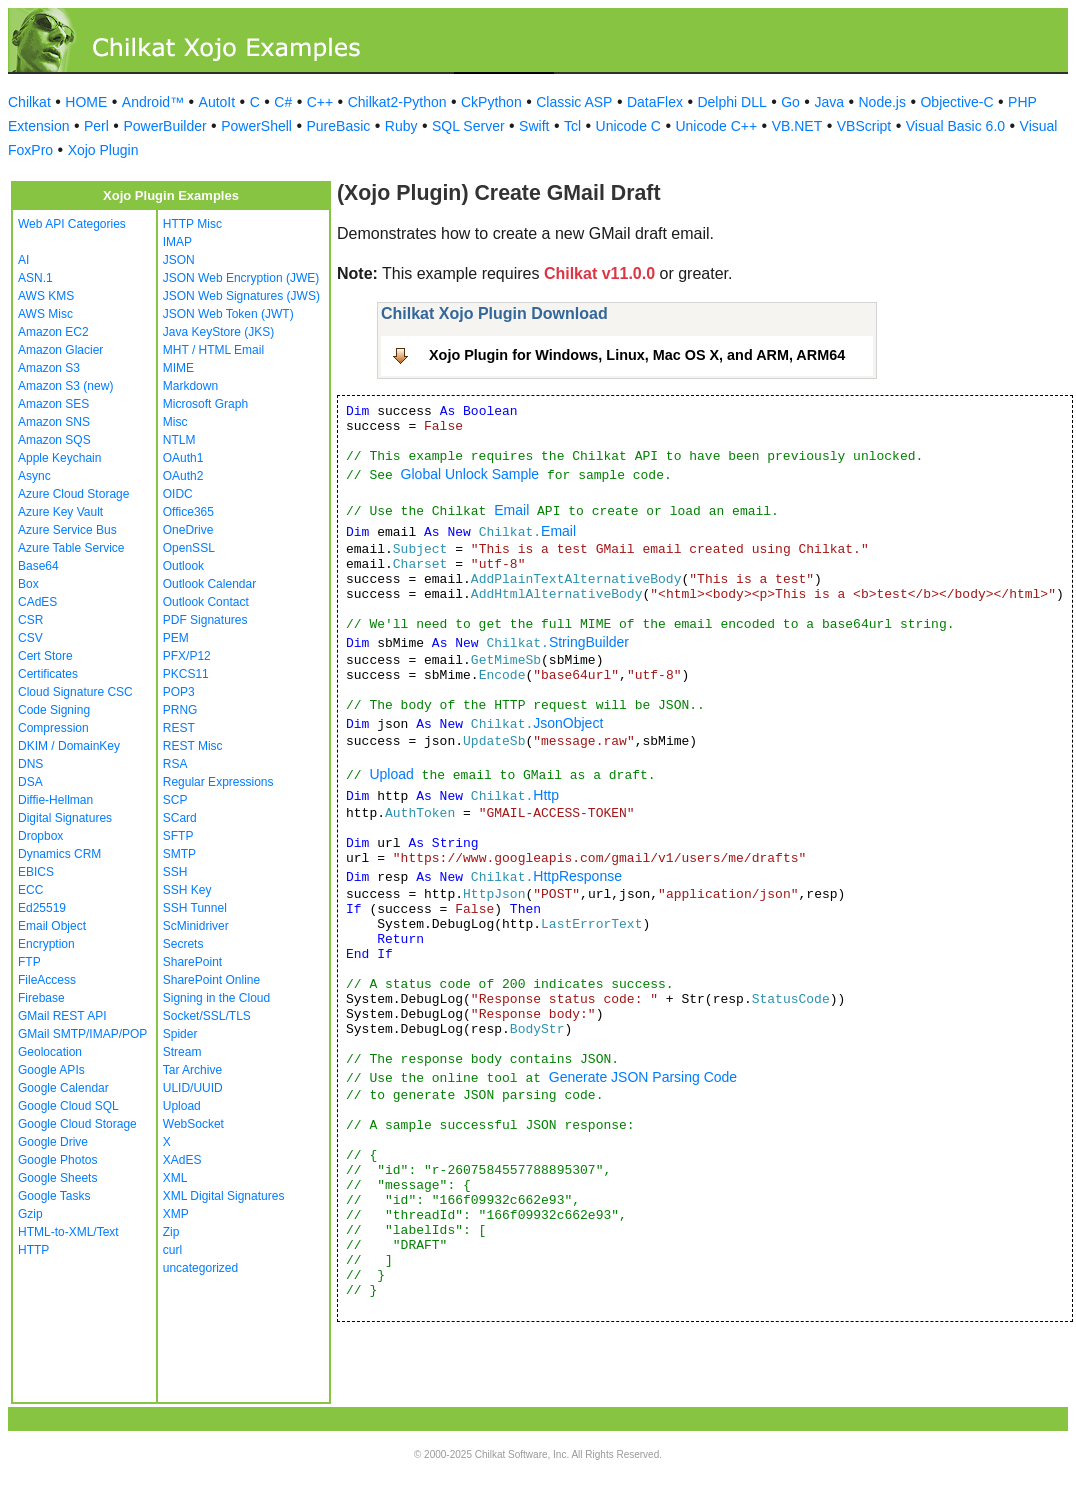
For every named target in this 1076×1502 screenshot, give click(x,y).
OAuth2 (183, 476)
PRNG (180, 710)
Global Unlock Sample (470, 474)
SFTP (178, 836)
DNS (30, 764)
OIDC (178, 494)
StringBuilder (589, 642)
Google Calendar (63, 1088)
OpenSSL (189, 548)
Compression (53, 728)
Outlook (183, 566)
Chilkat (29, 102)
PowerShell (256, 126)
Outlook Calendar (209, 584)
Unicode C (628, 126)
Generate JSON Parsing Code (643, 1077)
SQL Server (468, 126)
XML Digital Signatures (224, 1196)
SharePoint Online (211, 980)
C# (283, 102)
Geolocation (50, 1052)
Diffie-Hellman (55, 800)
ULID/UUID (193, 1088)
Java (829, 102)
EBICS (36, 872)
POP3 (179, 692)
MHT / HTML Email (213, 350)
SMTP (179, 854)
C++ (320, 102)
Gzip (30, 1214)
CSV (30, 638)
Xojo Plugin (103, 150)
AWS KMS (46, 296)
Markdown (190, 386)
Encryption (46, 944)
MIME (178, 368)
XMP (176, 1214)
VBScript (864, 126)
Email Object (52, 926)
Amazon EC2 (53, 332)
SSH (175, 872)
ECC (30, 890)
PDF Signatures (205, 620)
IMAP (177, 242)
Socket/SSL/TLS (207, 1016)
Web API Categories (72, 224)
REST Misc (193, 746)
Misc (175, 422)
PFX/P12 (187, 656)
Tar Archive (192, 1070)
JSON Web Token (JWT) (228, 314)
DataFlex (655, 102)
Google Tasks (54, 1196)
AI (23, 260)
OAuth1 (183, 458)
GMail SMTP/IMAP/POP (82, 1034)
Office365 (188, 512)
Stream (182, 1052)
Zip (171, 1232)
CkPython (491, 102)
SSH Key (187, 890)
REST (179, 728)
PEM (176, 638)
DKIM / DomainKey (69, 746)
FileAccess (47, 980)
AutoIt (217, 102)
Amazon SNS (54, 422)
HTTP (33, 1250)
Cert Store (45, 656)
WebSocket (193, 1124)
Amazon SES (53, 404)
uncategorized (200, 1268)
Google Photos (57, 1160)
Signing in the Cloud (216, 998)
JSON (179, 260)
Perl (96, 126)
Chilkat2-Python (397, 102)
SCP (175, 800)
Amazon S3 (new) (65, 386)
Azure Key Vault (60, 512)
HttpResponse (577, 876)
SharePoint (192, 962)
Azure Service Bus (67, 530)
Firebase (41, 998)
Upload (182, 1106)
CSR (30, 620)
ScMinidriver (196, 926)
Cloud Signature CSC (75, 692)
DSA (30, 782)
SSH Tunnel (195, 908)
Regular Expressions (218, 782)
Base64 (38, 566)
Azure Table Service (71, 548)
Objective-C (956, 102)
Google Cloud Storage (77, 1124)
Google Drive (53, 1142)
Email (511, 510)
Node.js (882, 102)
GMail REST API (62, 1016)
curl (172, 1250)
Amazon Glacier (60, 350)
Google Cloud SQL (68, 1106)
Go (790, 102)
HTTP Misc (192, 224)
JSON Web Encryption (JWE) (241, 278)
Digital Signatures (65, 818)
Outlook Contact (206, 602)
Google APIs (51, 1070)
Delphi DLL (731, 102)
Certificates (48, 674)
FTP (29, 962)
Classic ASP (574, 102)
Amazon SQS (54, 440)
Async (34, 476)
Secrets (183, 944)
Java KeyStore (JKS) (218, 332)
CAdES (37, 602)
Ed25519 (42, 908)
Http (546, 795)
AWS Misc (45, 314)
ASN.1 (35, 278)
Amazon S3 (49, 368)
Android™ (153, 102)
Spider (180, 1034)
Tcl (572, 126)
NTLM (179, 440)
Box (28, 584)
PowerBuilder (164, 126)
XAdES (182, 1160)
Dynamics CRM (59, 854)
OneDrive (188, 530)
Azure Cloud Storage (73, 494)
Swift (534, 126)
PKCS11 (186, 674)
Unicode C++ (716, 126)
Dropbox (40, 836)
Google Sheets (57, 1178)
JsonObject (568, 723)
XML (175, 1178)
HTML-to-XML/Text (68, 1232)
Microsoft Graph (205, 404)
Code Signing (54, 710)
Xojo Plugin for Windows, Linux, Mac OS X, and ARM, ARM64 (637, 355)
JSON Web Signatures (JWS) (241, 296)
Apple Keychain (59, 458)
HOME (86, 102)
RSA (175, 764)
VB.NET (797, 126)
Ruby (401, 126)
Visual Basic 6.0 (955, 126)
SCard (180, 818)
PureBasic (338, 126)
